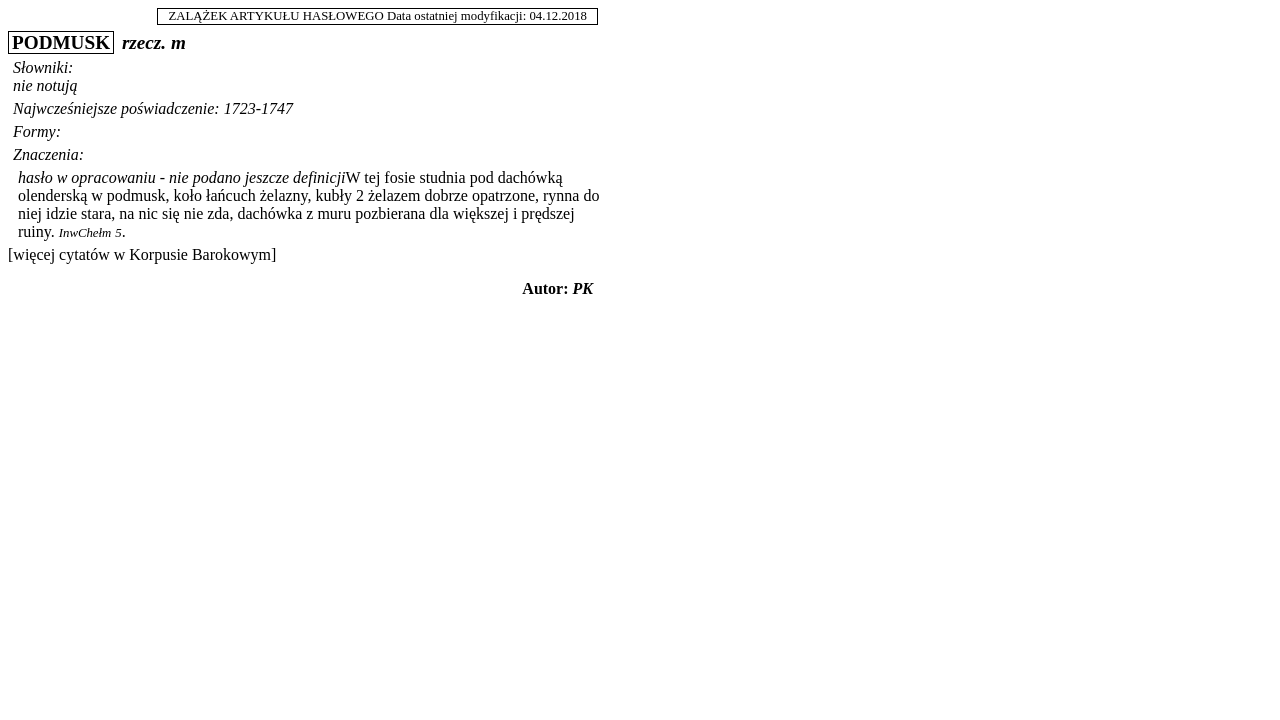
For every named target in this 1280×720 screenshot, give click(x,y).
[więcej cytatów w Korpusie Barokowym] (142, 254)
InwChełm (85, 233)
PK (583, 288)
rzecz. (144, 42)
